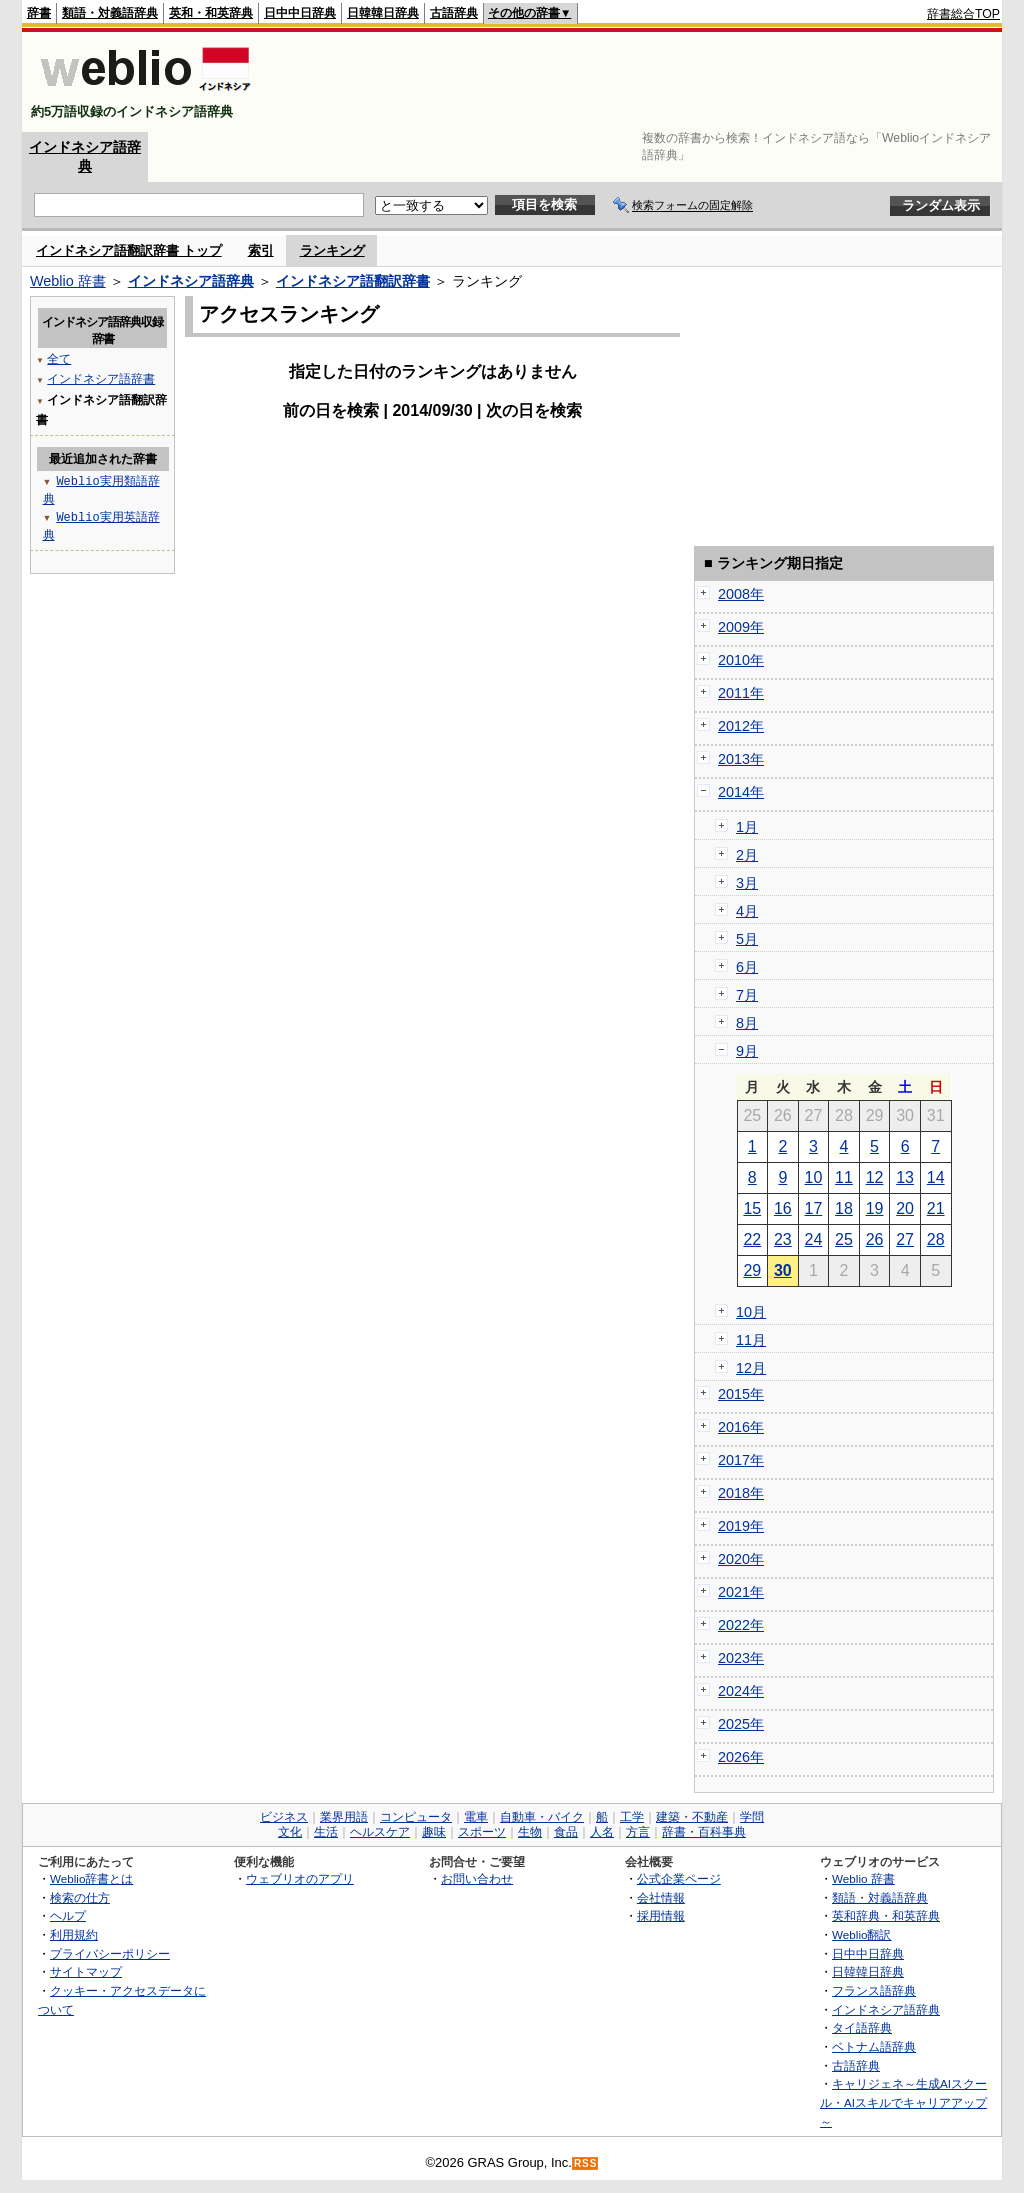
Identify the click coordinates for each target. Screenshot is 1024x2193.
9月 (747, 1051)
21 (936, 1208)
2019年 (741, 1526)
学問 (752, 1817)
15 (752, 1208)
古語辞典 (454, 13)
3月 (747, 883)
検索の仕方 (80, 1897)
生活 (326, 1832)
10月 (751, 1312)
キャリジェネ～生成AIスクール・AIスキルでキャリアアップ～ (903, 2102)
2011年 (741, 693)
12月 (751, 1368)
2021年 (741, 1592)
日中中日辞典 (300, 13)
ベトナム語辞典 (874, 2046)
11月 (751, 1340)
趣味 (434, 1832)
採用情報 (661, 1915)
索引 (261, 250)
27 (905, 1239)
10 (814, 1177)
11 (844, 1177)
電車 (476, 1817)
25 (844, 1239)
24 (814, 1239)
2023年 (741, 1658)
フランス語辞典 (874, 1990)
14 (936, 1177)
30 (783, 1270)
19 (875, 1208)
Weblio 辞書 (68, 281)
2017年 (741, 1460)
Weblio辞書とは (91, 1878)
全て (59, 358)
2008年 (741, 594)
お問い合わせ (477, 1878)
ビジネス (284, 1817)
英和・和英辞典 (211, 13)
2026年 (741, 1757)
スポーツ (482, 1832)
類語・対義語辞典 (110, 13)
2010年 (741, 660)
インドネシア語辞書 (101, 378)
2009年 (741, 627)
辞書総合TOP (963, 14)
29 (752, 1270)
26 (875, 1239)
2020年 (741, 1559)
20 (905, 1208)
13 (905, 1177)
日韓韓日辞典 (383, 13)
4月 (747, 911)
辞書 (39, 13)
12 (875, 1177)
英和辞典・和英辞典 (886, 1915)
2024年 (741, 1691)
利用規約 (74, 1934)
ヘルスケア (380, 1832)
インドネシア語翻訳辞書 (353, 281)
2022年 (741, 1625)
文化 (290, 1832)
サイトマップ (86, 1971)
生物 (530, 1832)
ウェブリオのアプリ (300, 1878)
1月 (747, 827)
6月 (747, 967)
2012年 (741, 726)
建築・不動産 (692, 1817)
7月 (747, 995)
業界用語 (344, 1817)
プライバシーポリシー (110, 1953)
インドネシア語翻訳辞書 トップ (129, 250)
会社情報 (661, 1897)
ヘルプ (68, 1915)
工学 (632, 1817)
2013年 (741, 759)
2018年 (741, 1493)
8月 (747, 1023)
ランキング (332, 250)
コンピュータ (416, 1817)
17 (814, 1208)
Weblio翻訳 (861, 1934)
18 (844, 1208)
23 (783, 1239)
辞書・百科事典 (704, 1832)
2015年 (741, 1394)
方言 (638, 1832)
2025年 (741, 1724)
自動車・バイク (542, 1817)
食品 (566, 1832)
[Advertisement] (636, 82)
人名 (602, 1832)
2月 (747, 855)
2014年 (741, 792)
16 (783, 1208)
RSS (586, 2163)
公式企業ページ (679, 1878)
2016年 (741, 1427)
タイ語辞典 (862, 2027)
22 (752, 1239)
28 (936, 1239)
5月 (747, 939)
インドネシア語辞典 (191, 281)
